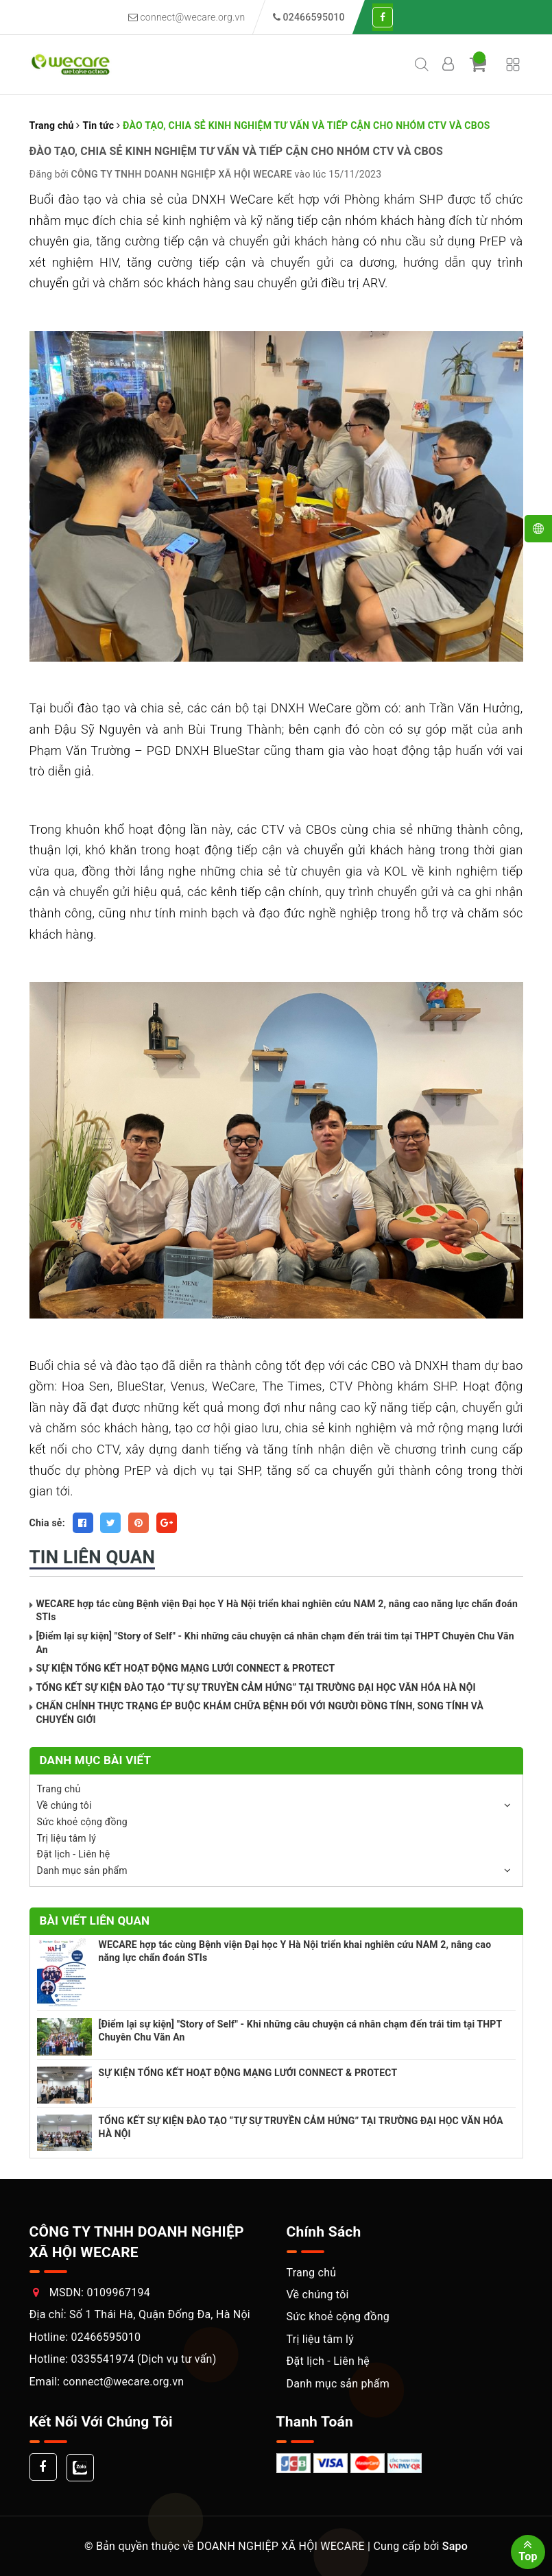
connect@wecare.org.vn (186, 17)
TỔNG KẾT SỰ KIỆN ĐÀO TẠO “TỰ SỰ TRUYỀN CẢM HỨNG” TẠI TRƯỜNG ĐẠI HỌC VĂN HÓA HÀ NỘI (256, 1687)
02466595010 (106, 2337)
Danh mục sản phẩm (82, 1870)
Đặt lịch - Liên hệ (73, 1854)
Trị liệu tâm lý (67, 1838)
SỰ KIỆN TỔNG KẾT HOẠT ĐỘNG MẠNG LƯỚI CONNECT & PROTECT (185, 1668)
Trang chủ (59, 1788)
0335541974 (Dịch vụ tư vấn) (143, 2359)
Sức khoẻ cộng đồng (82, 1821)
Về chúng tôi (64, 1805)
